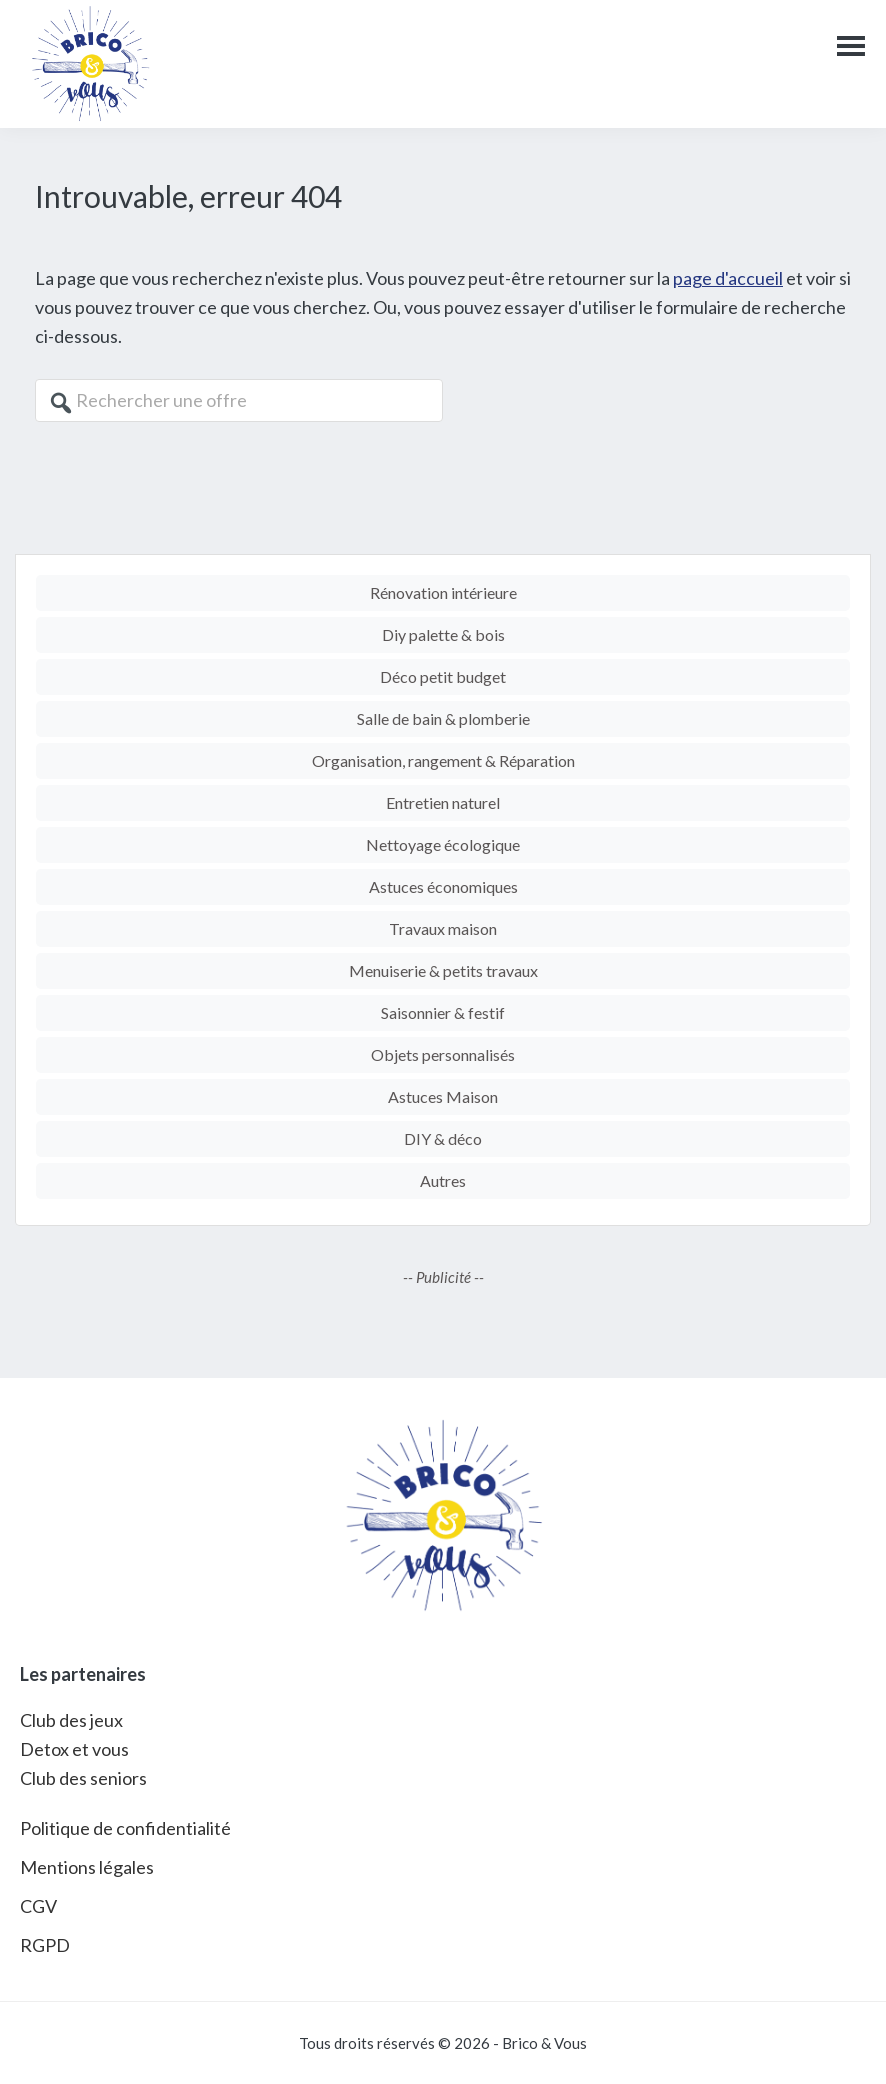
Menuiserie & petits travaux (443, 970)
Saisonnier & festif (443, 1012)
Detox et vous (74, 1749)
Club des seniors (83, 1778)
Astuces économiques (443, 886)
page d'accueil (728, 278)
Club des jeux (71, 1720)
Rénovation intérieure (443, 592)
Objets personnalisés (443, 1054)
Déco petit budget (443, 676)
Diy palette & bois (443, 634)
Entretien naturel (443, 802)
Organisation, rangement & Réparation (443, 760)
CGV (38, 1906)
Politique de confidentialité (125, 1828)
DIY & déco (443, 1138)
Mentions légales (87, 1867)
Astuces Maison (443, 1096)
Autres (443, 1180)
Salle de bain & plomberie (443, 718)
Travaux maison (443, 928)
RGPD (45, 1945)
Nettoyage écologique (443, 844)
